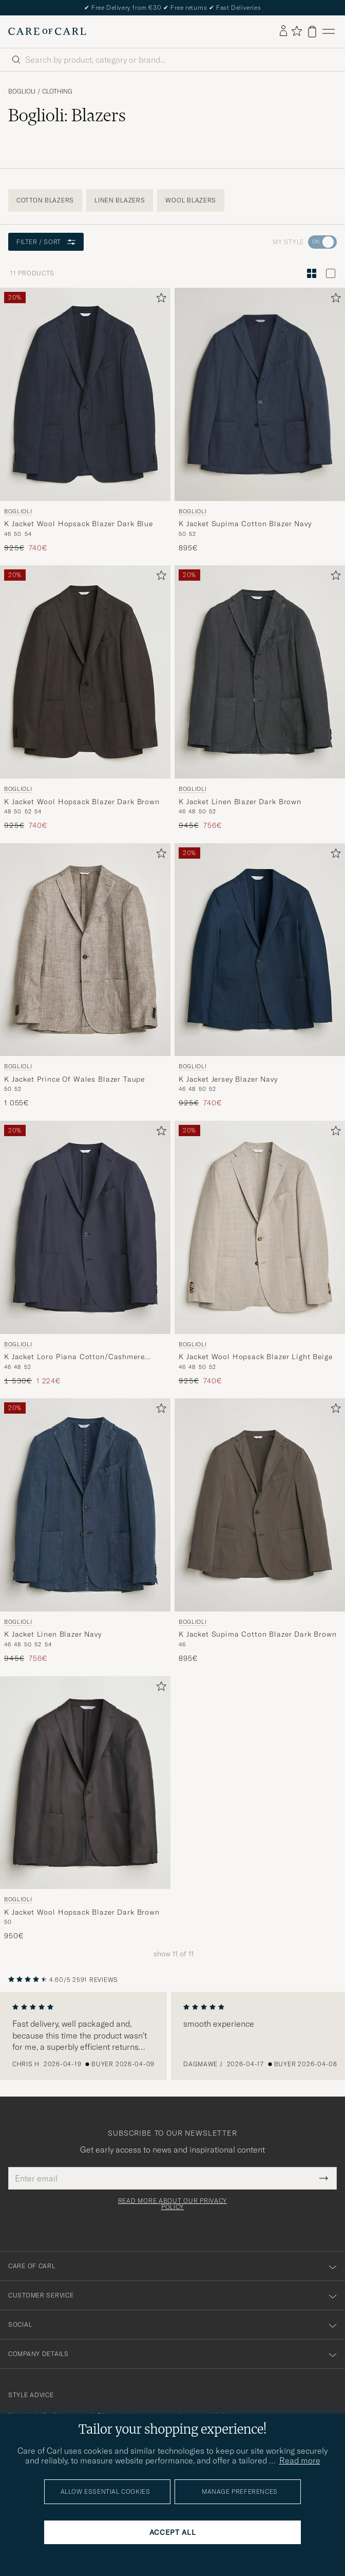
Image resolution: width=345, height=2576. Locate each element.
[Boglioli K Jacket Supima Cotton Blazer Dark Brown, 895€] (260, 1530)
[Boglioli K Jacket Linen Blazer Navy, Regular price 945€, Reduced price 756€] (85, 1530)
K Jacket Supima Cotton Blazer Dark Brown (258, 1634)
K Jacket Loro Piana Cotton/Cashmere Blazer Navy (74, 1357)
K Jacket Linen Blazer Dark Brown (240, 801)
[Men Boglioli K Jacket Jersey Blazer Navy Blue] (260, 950)
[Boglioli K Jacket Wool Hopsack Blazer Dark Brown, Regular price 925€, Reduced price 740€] (85, 697)
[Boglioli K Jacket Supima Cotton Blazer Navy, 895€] (260, 420)
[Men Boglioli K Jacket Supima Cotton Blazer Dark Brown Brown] (260, 1504)
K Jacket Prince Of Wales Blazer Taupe (74, 1079)
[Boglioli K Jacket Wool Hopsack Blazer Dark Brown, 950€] (85, 1808)
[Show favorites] (296, 32)
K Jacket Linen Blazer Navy (53, 1634)
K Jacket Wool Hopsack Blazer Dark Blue (78, 523)
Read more (299, 2460)
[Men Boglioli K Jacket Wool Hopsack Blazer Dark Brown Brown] (85, 672)
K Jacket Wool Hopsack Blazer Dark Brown (82, 801)
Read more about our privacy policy (172, 2204)
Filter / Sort (45, 242)
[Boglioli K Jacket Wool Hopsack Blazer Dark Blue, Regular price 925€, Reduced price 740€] (85, 420)
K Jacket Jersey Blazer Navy (228, 1079)
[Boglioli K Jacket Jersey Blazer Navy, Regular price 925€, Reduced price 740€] (260, 975)
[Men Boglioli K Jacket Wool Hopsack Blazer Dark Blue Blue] (85, 394)
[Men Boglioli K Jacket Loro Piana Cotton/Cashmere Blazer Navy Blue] (85, 1227)
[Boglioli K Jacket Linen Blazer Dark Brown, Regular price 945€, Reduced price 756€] (260, 697)
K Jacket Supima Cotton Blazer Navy (245, 523)
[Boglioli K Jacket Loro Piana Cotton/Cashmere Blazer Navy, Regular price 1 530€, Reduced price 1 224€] (85, 1253)
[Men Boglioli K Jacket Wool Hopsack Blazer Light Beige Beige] (260, 1227)
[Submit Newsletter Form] (323, 2178)
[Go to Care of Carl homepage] (47, 31)
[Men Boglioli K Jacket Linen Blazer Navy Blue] (85, 1504)
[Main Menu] (328, 32)
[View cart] (312, 32)
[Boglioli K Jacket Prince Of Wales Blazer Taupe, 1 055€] (85, 975)
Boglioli (21, 91)
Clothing (57, 91)
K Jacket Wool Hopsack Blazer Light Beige (256, 1356)
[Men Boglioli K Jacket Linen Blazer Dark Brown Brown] (260, 672)
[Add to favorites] (159, 300)
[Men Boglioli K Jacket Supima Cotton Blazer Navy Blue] (260, 394)
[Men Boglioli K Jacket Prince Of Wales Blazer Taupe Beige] (85, 950)
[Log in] (283, 31)
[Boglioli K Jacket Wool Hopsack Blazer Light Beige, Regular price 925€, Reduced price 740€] (260, 1253)
